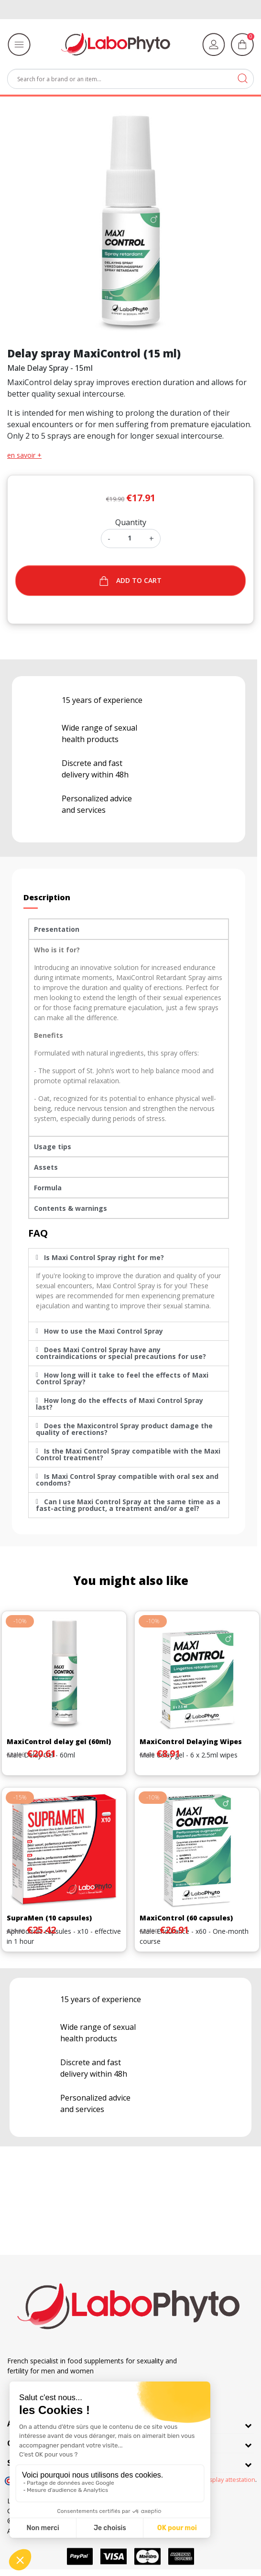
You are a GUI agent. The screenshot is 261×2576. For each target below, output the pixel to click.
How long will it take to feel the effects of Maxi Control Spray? (122, 1378)
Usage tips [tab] (52, 1146)
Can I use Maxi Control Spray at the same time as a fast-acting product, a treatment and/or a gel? (128, 1505)
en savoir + (24, 455)
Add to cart (130, 581)
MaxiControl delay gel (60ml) (59, 1741)
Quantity (130, 522)
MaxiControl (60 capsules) (186, 1917)
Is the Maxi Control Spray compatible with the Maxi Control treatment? (128, 1454)
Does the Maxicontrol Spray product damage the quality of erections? (124, 1429)
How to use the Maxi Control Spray (103, 1331)
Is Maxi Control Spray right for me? (104, 1257)
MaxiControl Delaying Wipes (191, 1741)
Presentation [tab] (56, 929)
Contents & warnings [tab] (70, 1208)
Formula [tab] (48, 1187)
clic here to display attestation (213, 2480)
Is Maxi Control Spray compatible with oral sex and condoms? (127, 1479)
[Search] (130, 79)
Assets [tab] (46, 1167)
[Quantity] (129, 537)
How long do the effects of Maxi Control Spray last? (119, 1404)
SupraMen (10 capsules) (49, 1917)
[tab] (128, 1258)
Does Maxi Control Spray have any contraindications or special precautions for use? (121, 1353)
